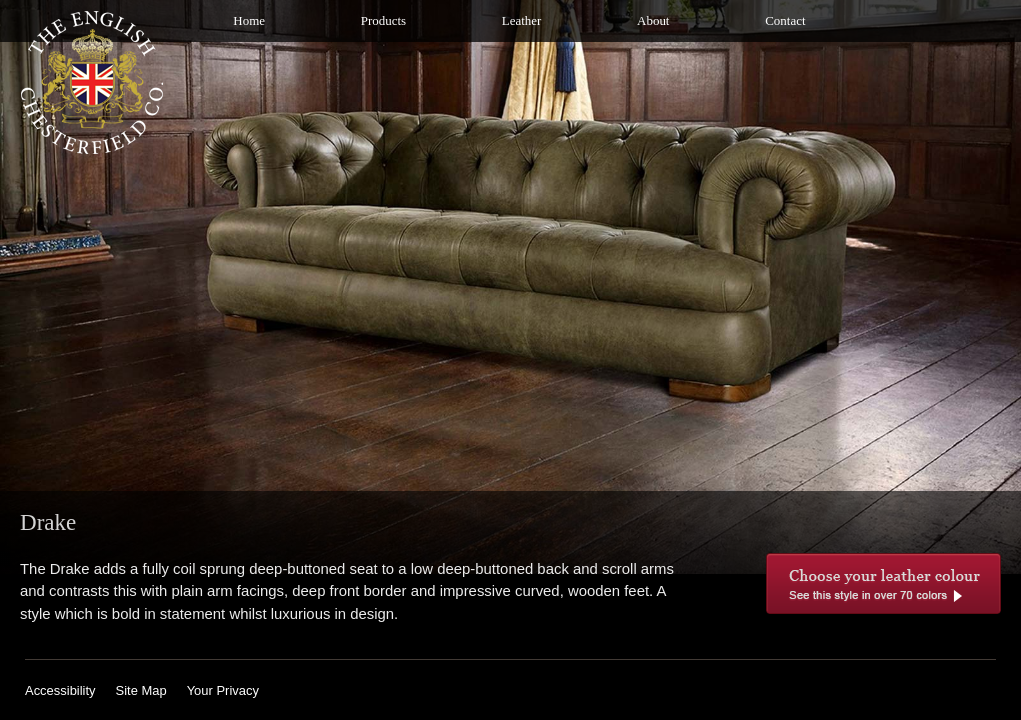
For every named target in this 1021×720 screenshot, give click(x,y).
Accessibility (60, 690)
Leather (522, 20)
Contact (785, 20)
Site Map (141, 690)
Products (383, 20)
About (653, 20)
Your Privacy (223, 690)
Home (249, 20)
